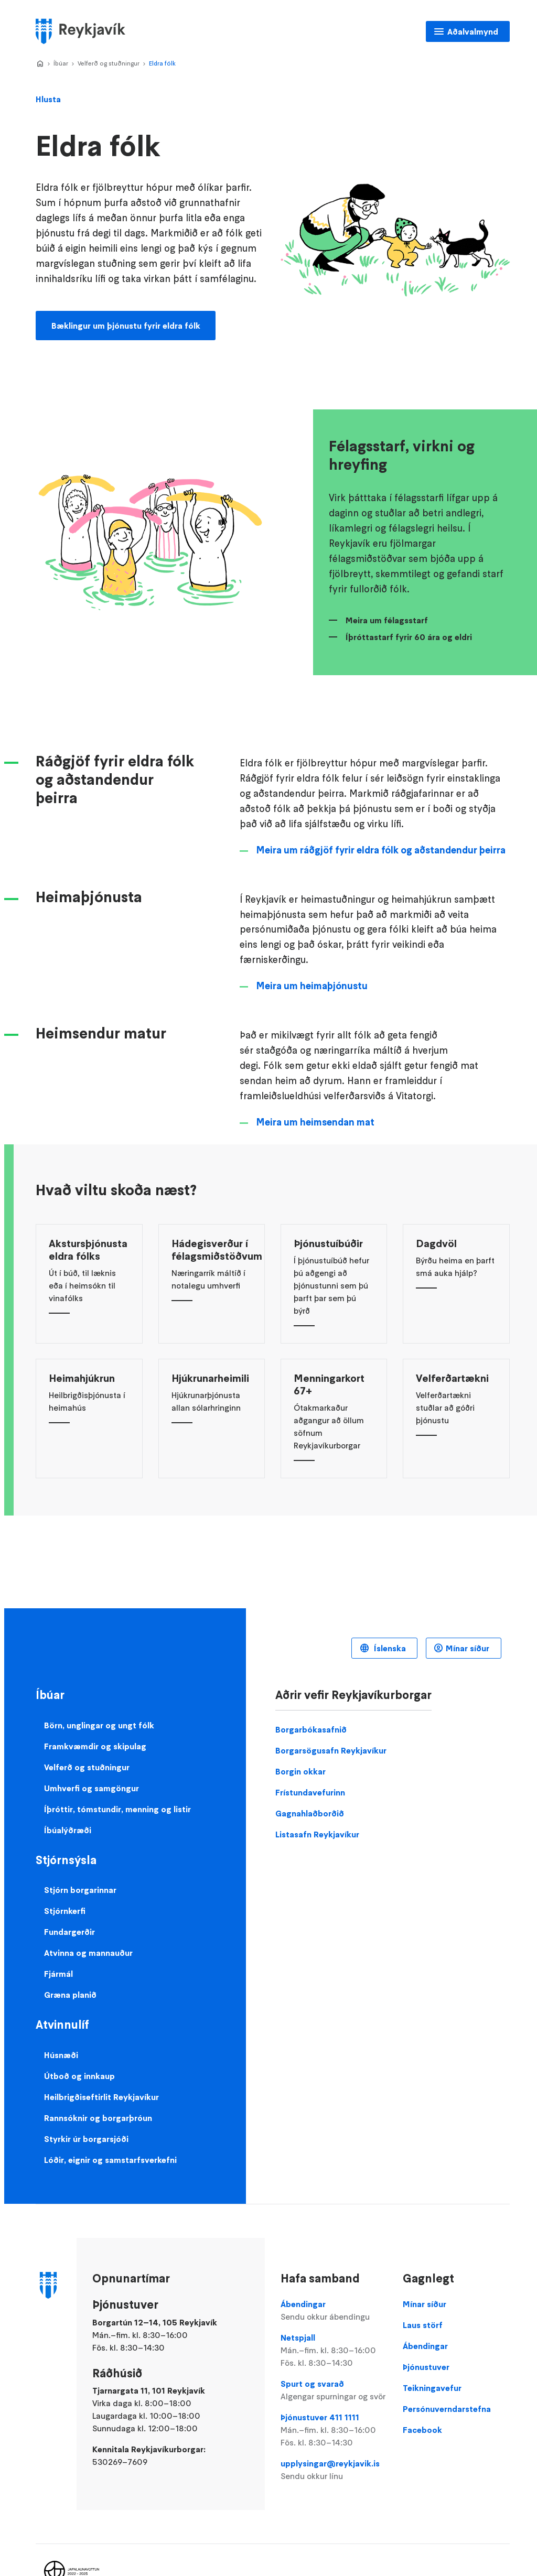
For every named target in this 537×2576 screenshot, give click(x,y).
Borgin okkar (300, 1771)
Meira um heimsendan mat (315, 1122)
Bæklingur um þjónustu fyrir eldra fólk (125, 325)
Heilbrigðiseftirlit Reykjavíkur (101, 2097)
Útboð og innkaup (79, 2076)
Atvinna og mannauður (88, 1952)
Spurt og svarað (334, 2390)
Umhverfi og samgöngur (91, 1788)
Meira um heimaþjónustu (312, 986)
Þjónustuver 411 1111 (334, 2430)
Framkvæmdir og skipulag (95, 1746)
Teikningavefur (432, 2388)
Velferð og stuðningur (108, 63)
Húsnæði (61, 2055)
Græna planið (70, 1994)
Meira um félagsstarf (387, 620)
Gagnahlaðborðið (309, 1813)
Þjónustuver (426, 2367)
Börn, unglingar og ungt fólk (99, 1725)
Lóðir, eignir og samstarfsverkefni (110, 2160)
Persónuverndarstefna (447, 2409)
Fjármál (58, 1973)
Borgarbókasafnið (311, 1729)
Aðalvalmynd (472, 31)
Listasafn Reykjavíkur (317, 1834)
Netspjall (334, 2350)
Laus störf (423, 2325)
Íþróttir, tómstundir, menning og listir (117, 1809)
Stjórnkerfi (64, 1911)
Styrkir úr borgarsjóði (86, 2139)
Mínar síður (467, 1648)
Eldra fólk (162, 63)
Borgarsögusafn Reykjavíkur (330, 1750)
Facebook (422, 2430)
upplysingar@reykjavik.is (334, 2470)
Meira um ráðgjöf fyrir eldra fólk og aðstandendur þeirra (381, 850)
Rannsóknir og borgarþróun (98, 2118)
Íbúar (60, 63)
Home (40, 64)
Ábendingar (334, 2311)
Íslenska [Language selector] (389, 1648)
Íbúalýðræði (67, 1830)
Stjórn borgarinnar (80, 1890)
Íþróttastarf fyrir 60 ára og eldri (409, 637)
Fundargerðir (69, 1931)
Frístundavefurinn (310, 1792)
